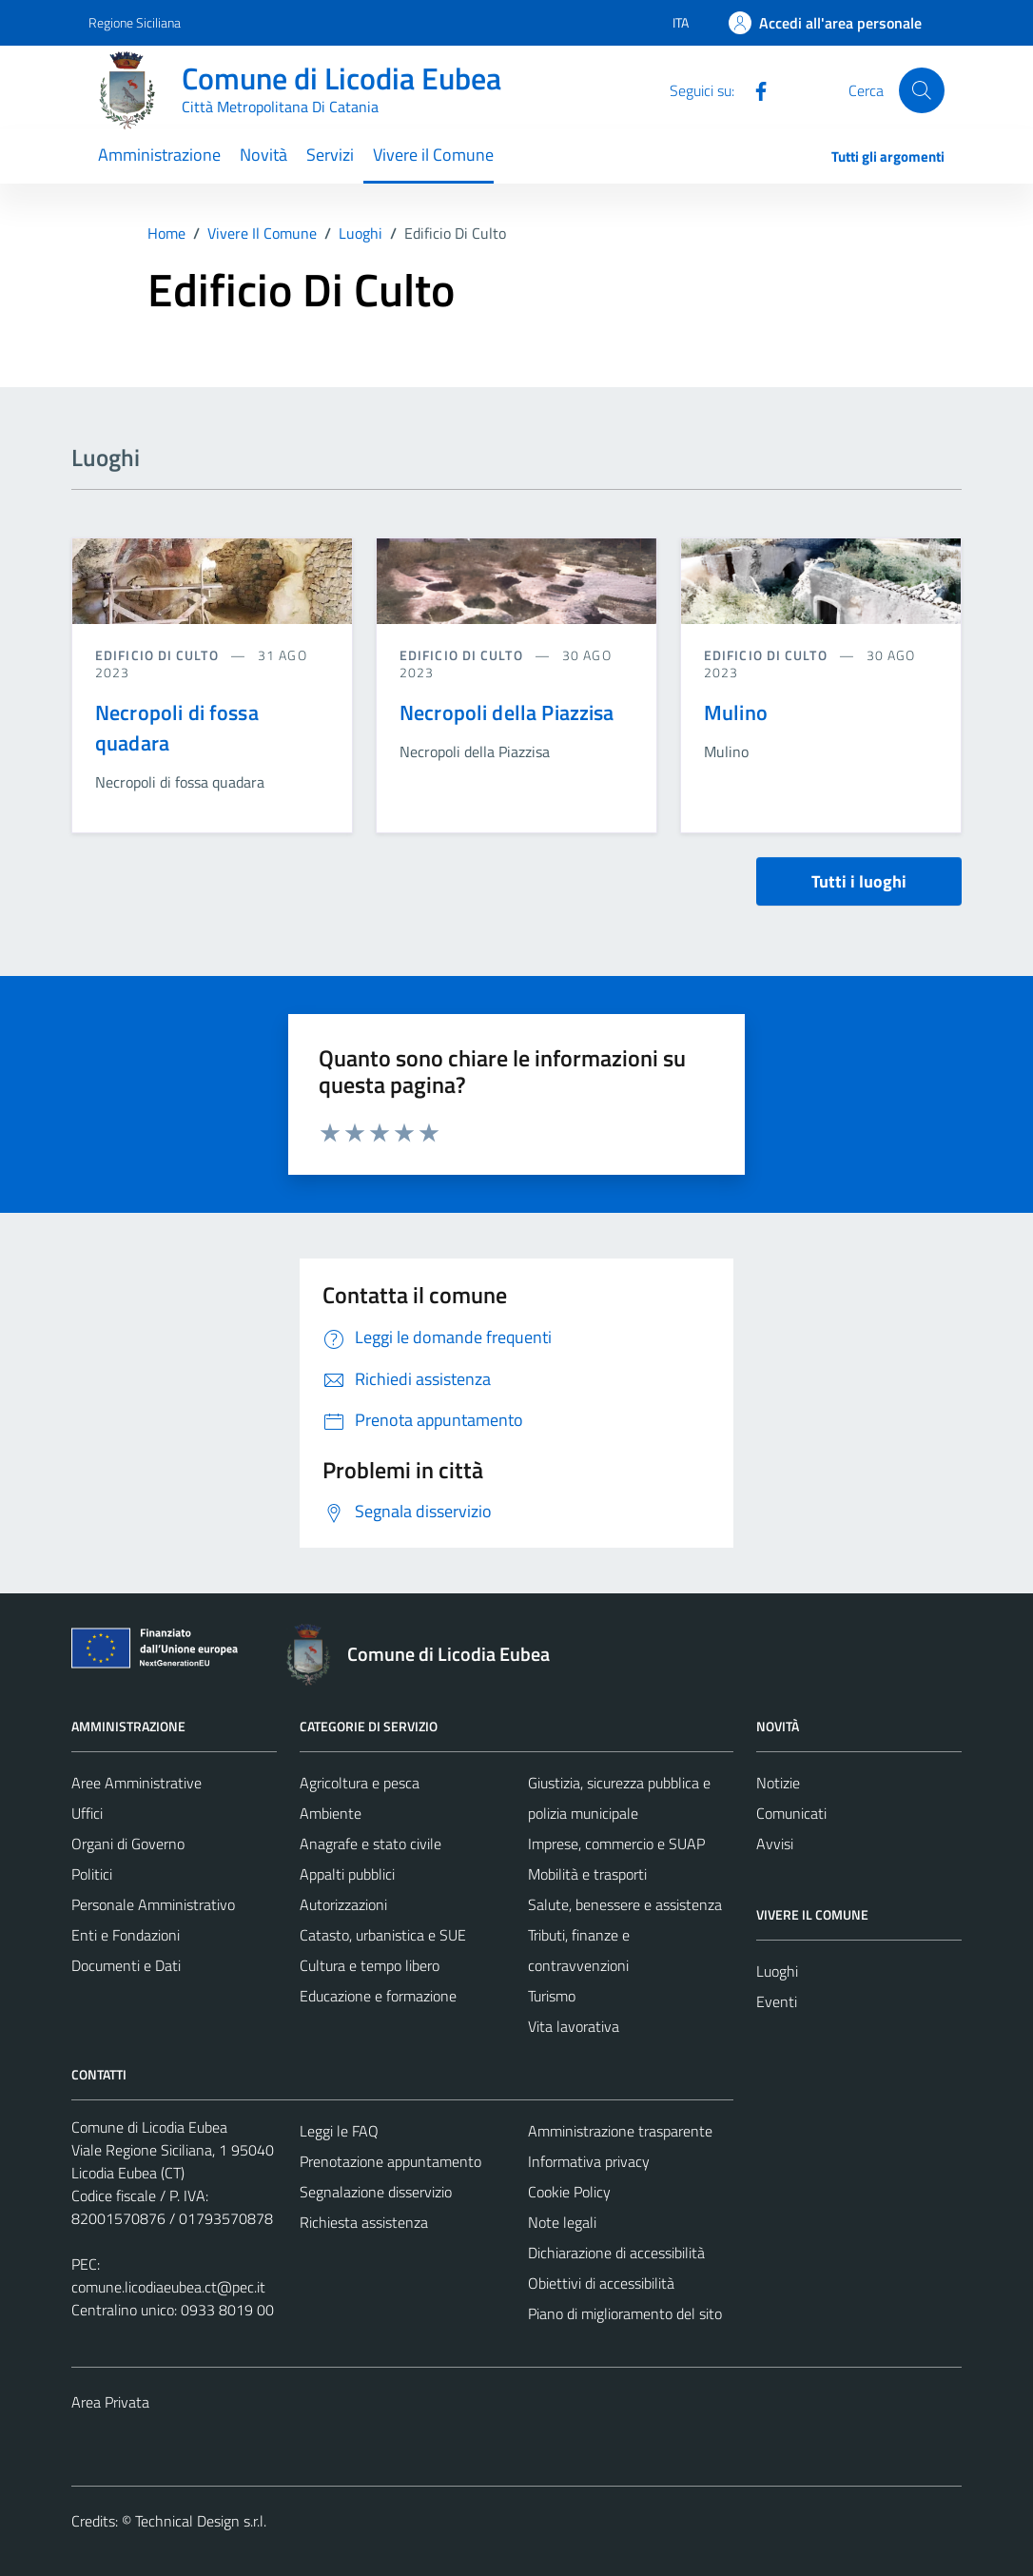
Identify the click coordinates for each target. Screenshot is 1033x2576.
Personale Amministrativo (153, 1904)
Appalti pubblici (347, 1874)
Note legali (562, 2222)
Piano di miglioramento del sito (625, 2313)
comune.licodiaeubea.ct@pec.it (168, 2286)
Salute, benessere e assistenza (625, 1904)
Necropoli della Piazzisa (507, 712)
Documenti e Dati (126, 1965)
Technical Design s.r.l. (200, 2520)
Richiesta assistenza (364, 2222)
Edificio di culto (159, 655)
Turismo (551, 1995)
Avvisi (774, 1843)
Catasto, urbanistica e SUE (383, 1934)
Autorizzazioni (343, 1904)
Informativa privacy (589, 2161)
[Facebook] (753, 89)
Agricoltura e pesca (359, 1782)
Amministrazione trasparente (620, 2130)
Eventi (776, 2001)
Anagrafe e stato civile (370, 1843)
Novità (263, 154)
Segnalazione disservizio (376, 2191)
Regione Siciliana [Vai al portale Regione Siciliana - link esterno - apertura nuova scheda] (134, 22)
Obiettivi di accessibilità (601, 2283)
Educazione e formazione (378, 1995)
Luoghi (777, 1971)
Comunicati (791, 1813)
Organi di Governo (128, 1843)
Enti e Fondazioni (125, 1934)
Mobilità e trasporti (587, 1874)
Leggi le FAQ (339, 2130)
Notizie (778, 1782)
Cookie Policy (569, 2191)
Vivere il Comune (433, 154)
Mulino (736, 712)
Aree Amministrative (136, 1782)
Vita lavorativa (573, 2026)
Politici (91, 1874)
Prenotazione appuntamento (390, 2161)
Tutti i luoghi (858, 881)
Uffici (87, 1813)
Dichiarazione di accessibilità (616, 2252)
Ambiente (330, 1813)
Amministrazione (159, 154)
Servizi (330, 154)
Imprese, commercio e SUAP (616, 1843)
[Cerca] (922, 90)
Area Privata (110, 2402)
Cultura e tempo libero (369, 1965)
